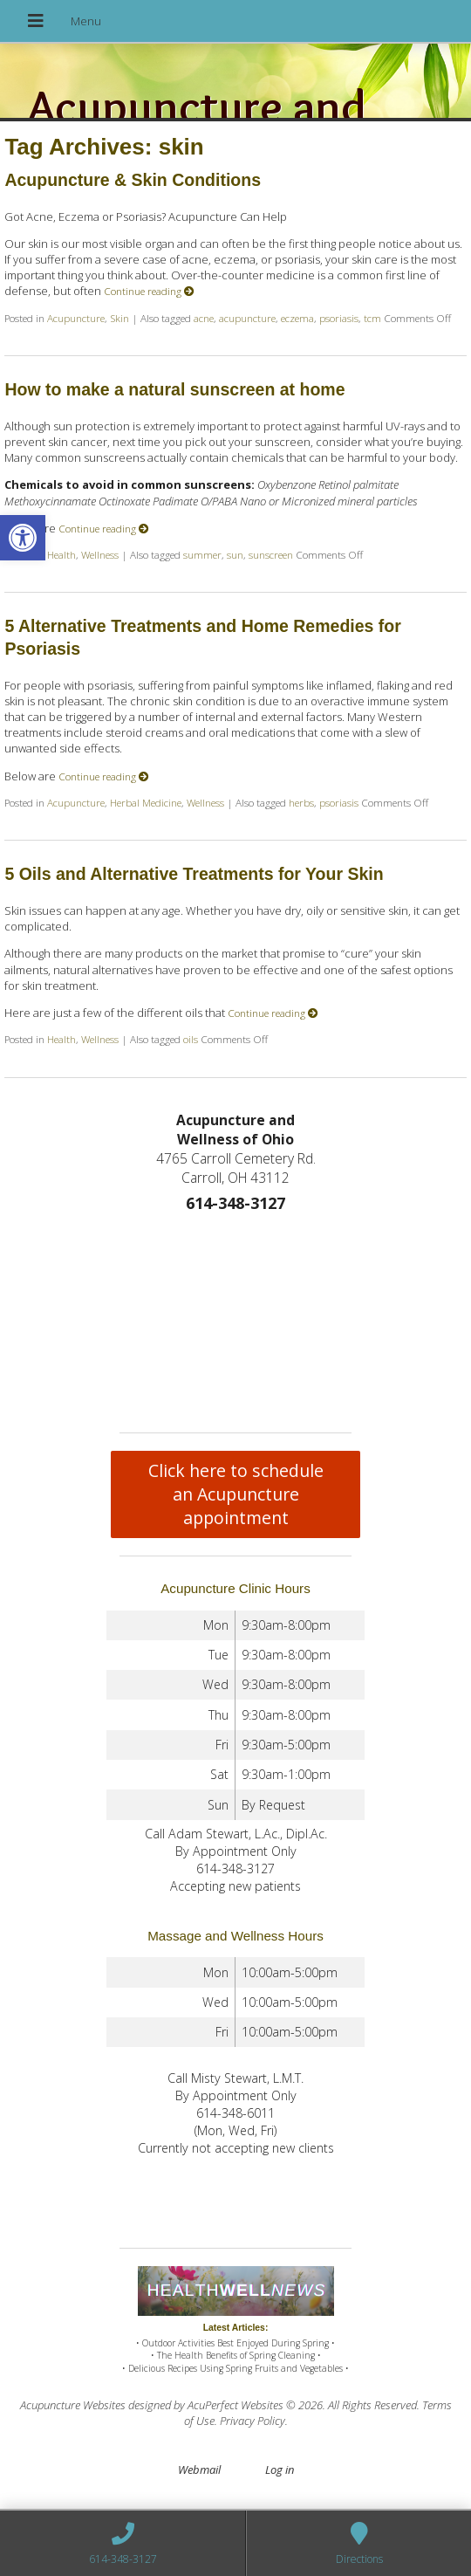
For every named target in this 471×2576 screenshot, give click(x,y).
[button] (22, 537)
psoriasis (338, 318)
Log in (279, 2469)
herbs (301, 802)
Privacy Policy (252, 2420)
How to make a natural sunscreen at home (174, 389)
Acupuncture (76, 318)
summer (202, 554)
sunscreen (271, 554)
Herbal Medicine (145, 802)
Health (61, 554)
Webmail (199, 2469)
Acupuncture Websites (73, 2405)
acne (204, 318)
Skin (119, 318)
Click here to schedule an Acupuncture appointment (236, 1494)
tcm (372, 318)
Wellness (100, 554)
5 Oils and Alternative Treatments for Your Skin (193, 873)
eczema (297, 318)
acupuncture (247, 318)
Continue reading (149, 291)
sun (235, 554)
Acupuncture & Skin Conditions (132, 179)
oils (190, 1039)
